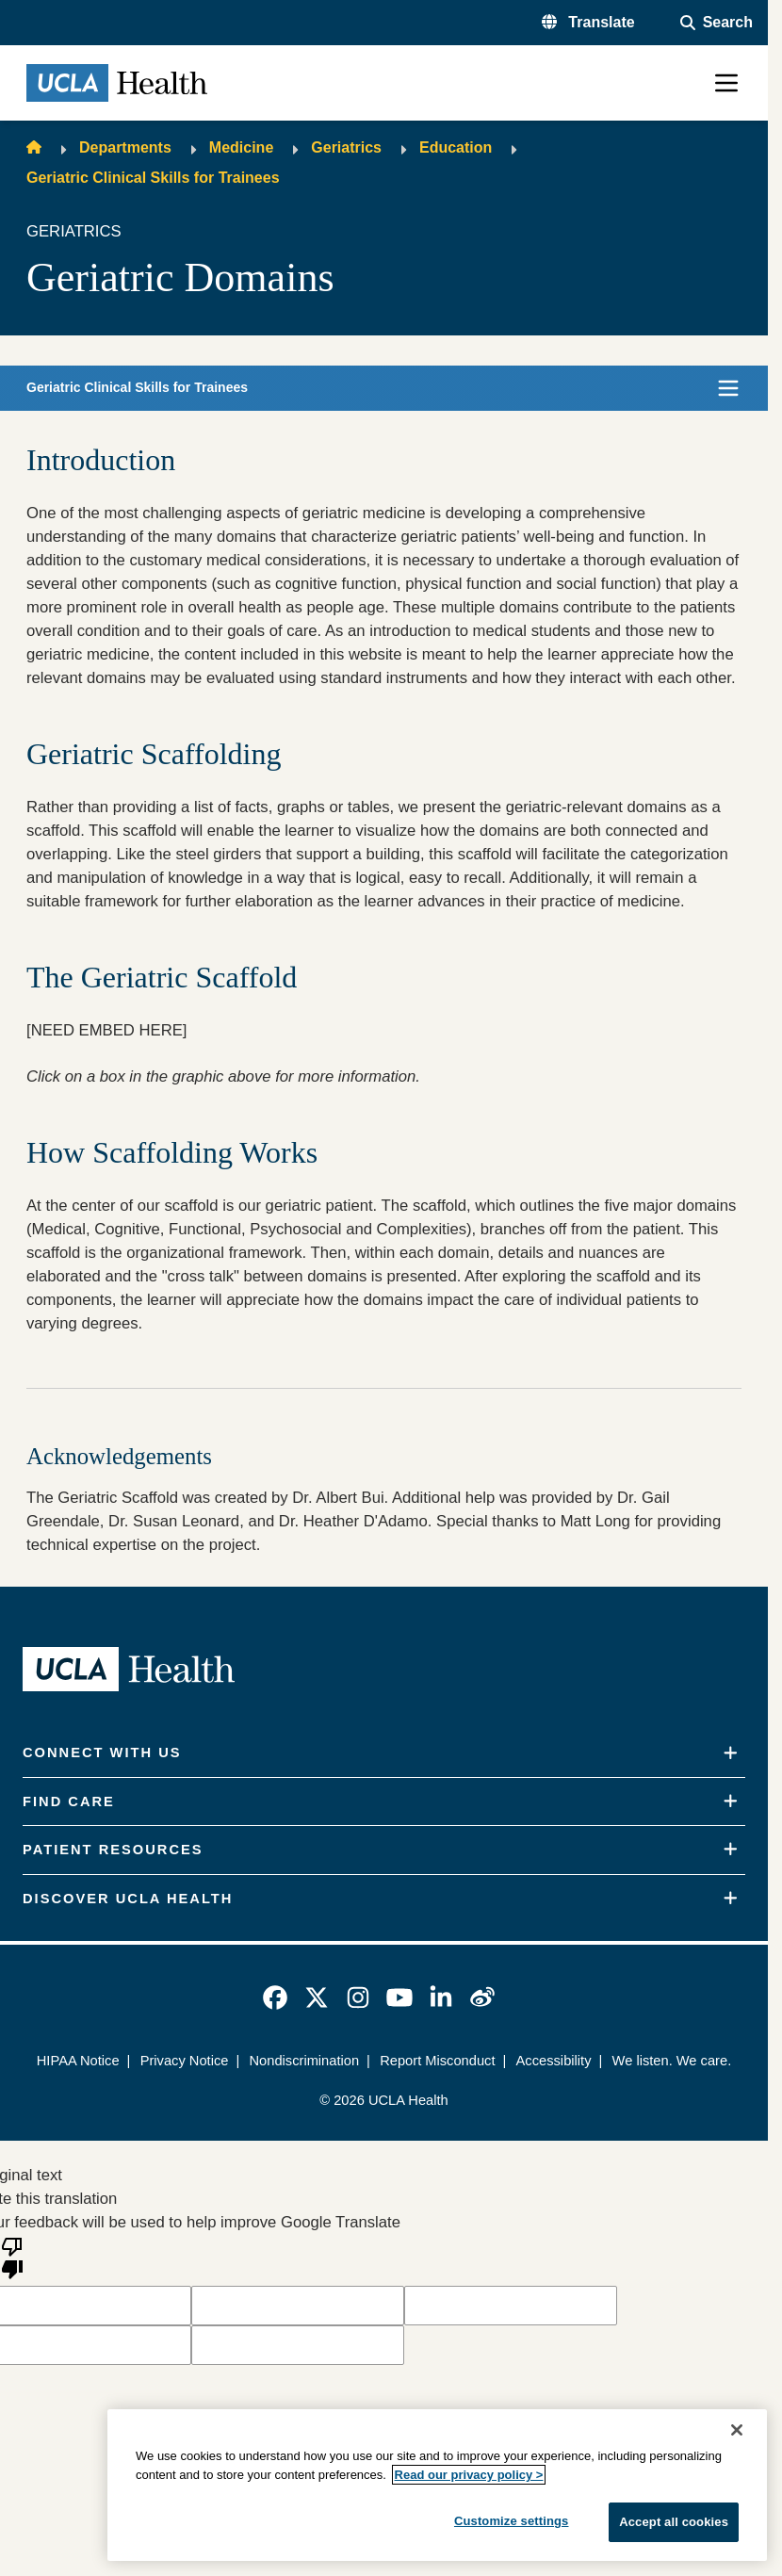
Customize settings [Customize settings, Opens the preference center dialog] (511, 2521)
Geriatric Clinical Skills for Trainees (153, 178)
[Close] (737, 2430)
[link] (275, 1997)
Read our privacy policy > (469, 2475)
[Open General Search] (716, 22)
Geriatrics (346, 147)
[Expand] (731, 1753)
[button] (588, 22)
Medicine (241, 147)
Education (455, 147)
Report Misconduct (437, 2060)
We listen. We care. (672, 2060)
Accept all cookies (673, 2522)
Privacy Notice (184, 2060)
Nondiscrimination (304, 2060)
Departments (125, 147)
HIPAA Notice (78, 2060)
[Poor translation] (12, 2256)
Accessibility (554, 2060)
